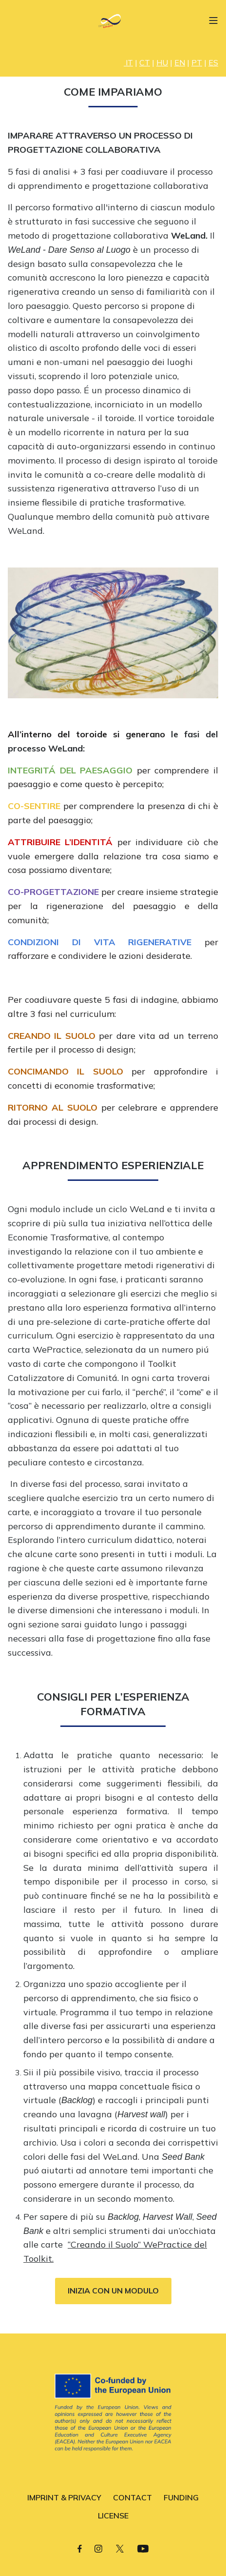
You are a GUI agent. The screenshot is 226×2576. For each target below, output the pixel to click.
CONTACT (132, 2497)
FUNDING (181, 2497)
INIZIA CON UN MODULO (113, 2290)
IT (129, 62)
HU (162, 62)
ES (213, 62)
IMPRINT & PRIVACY (64, 2497)
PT (196, 62)
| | (145, 62)
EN (179, 62)
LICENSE (113, 2515)
